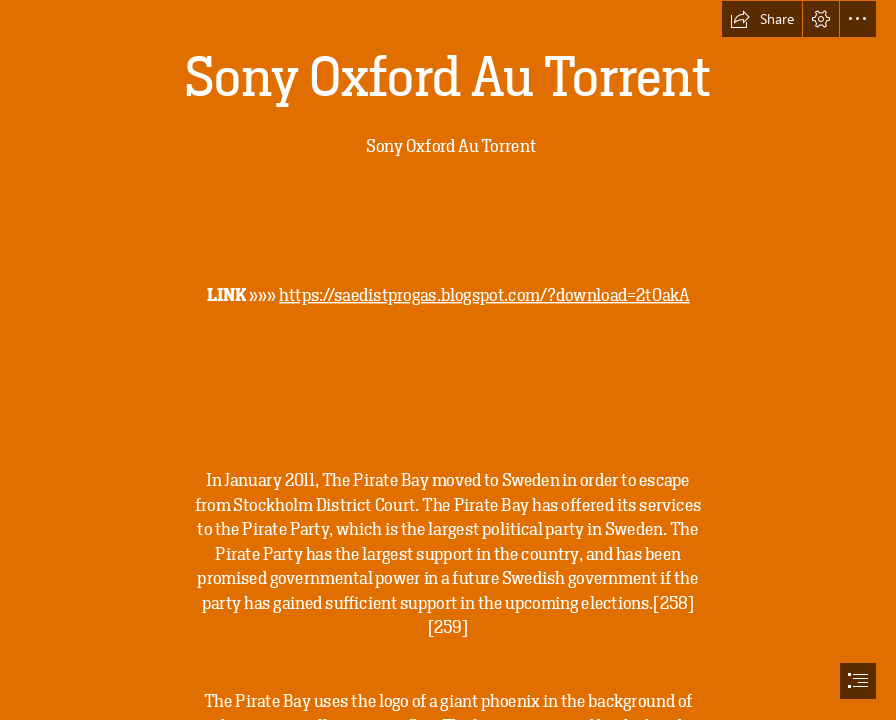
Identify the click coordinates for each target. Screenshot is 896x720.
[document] (448, 360)
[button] (762, 19)
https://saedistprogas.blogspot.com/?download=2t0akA (484, 295)
